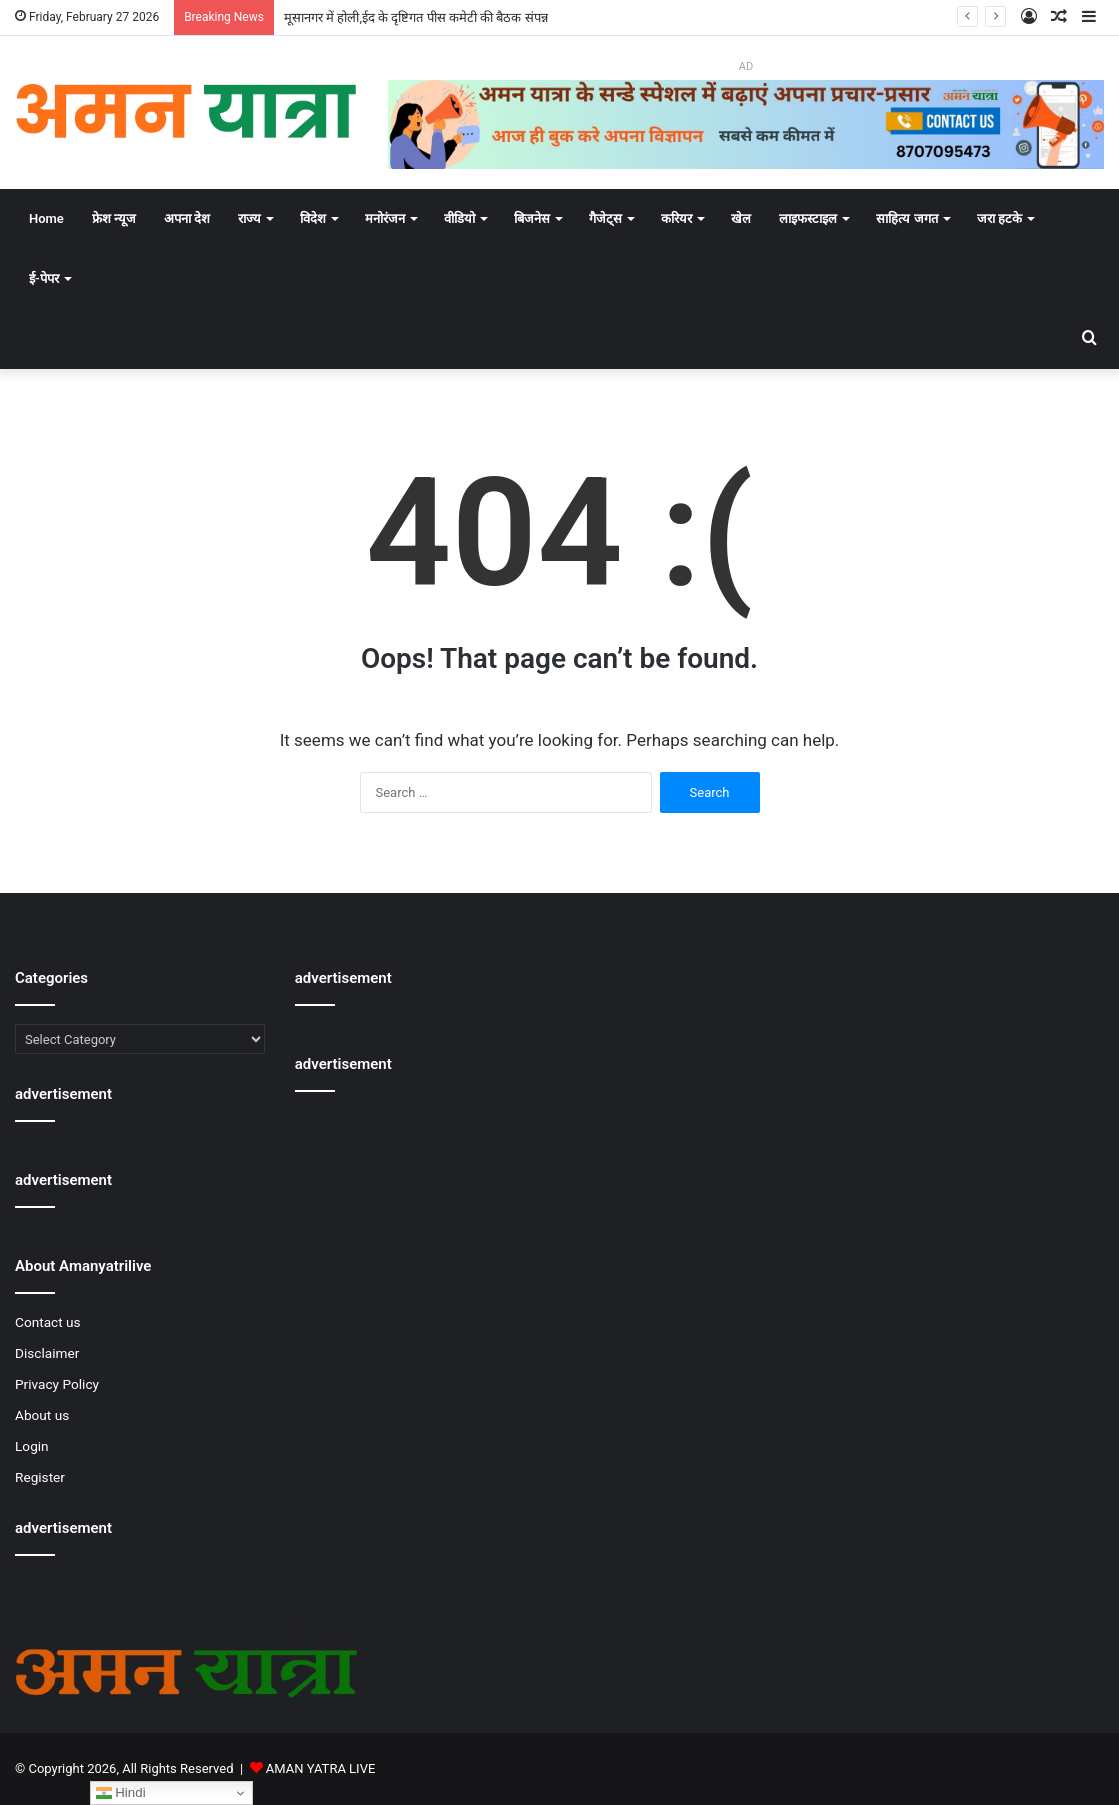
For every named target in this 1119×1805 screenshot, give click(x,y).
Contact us (48, 1322)
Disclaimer (47, 1353)
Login (32, 1446)
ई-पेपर (44, 278)
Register (40, 1477)
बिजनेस (532, 218)
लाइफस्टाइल (808, 218)
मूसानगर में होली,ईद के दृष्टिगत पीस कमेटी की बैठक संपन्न (416, 17)
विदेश (313, 218)
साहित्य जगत (906, 218)
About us (42, 1415)
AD (746, 66)
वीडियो (459, 218)
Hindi (121, 1793)
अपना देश (187, 218)
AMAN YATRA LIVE (320, 1768)
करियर (676, 218)
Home (46, 218)
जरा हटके (999, 218)
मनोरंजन (385, 218)
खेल (741, 218)
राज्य (249, 218)
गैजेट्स (605, 218)
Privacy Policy (57, 1384)
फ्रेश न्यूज (114, 218)
